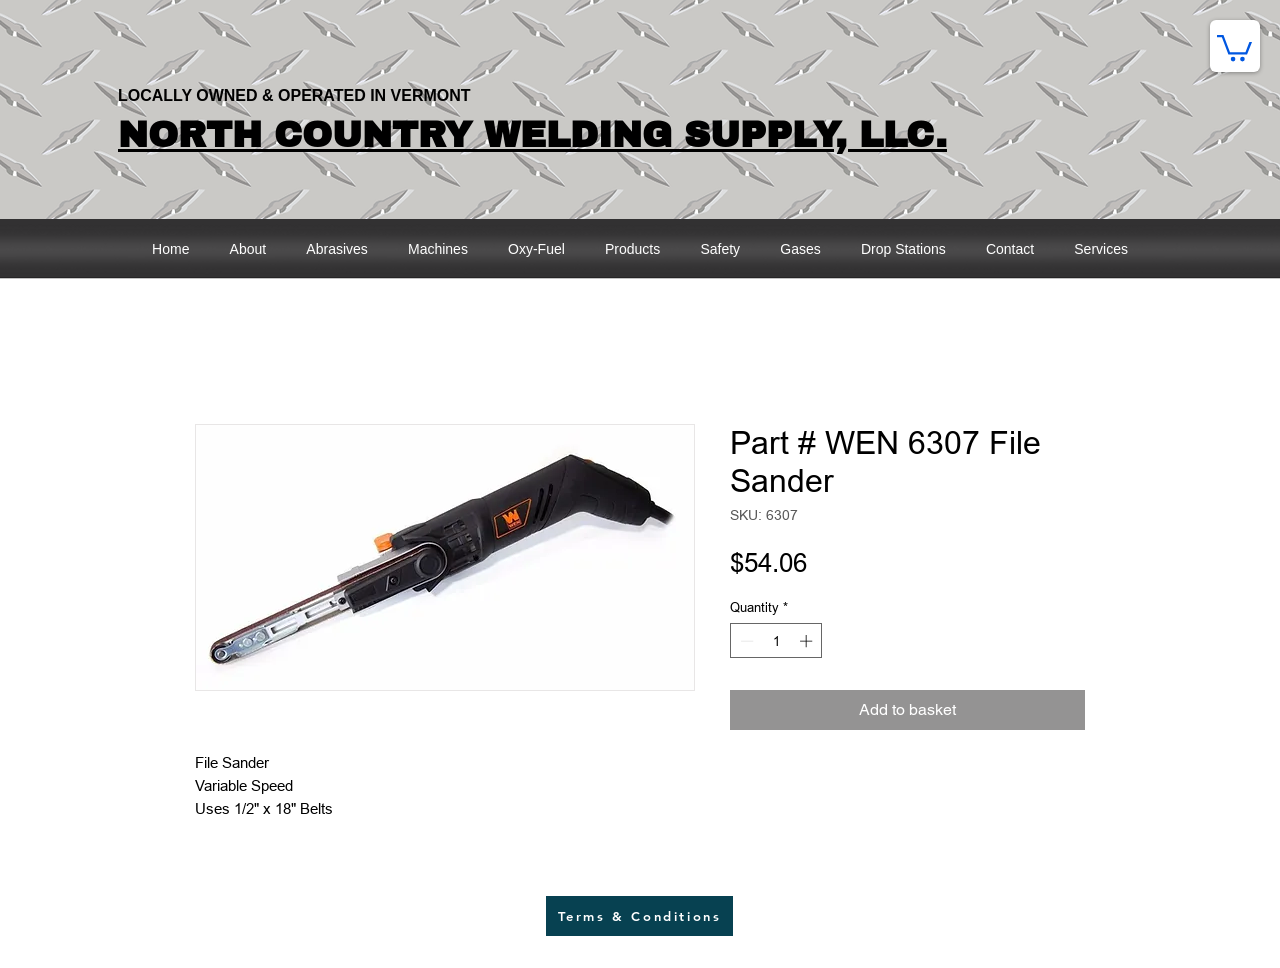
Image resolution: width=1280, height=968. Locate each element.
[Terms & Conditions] (639, 916)
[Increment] (808, 641)
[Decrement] (745, 641)
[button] (1234, 46)
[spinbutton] (776, 641)
